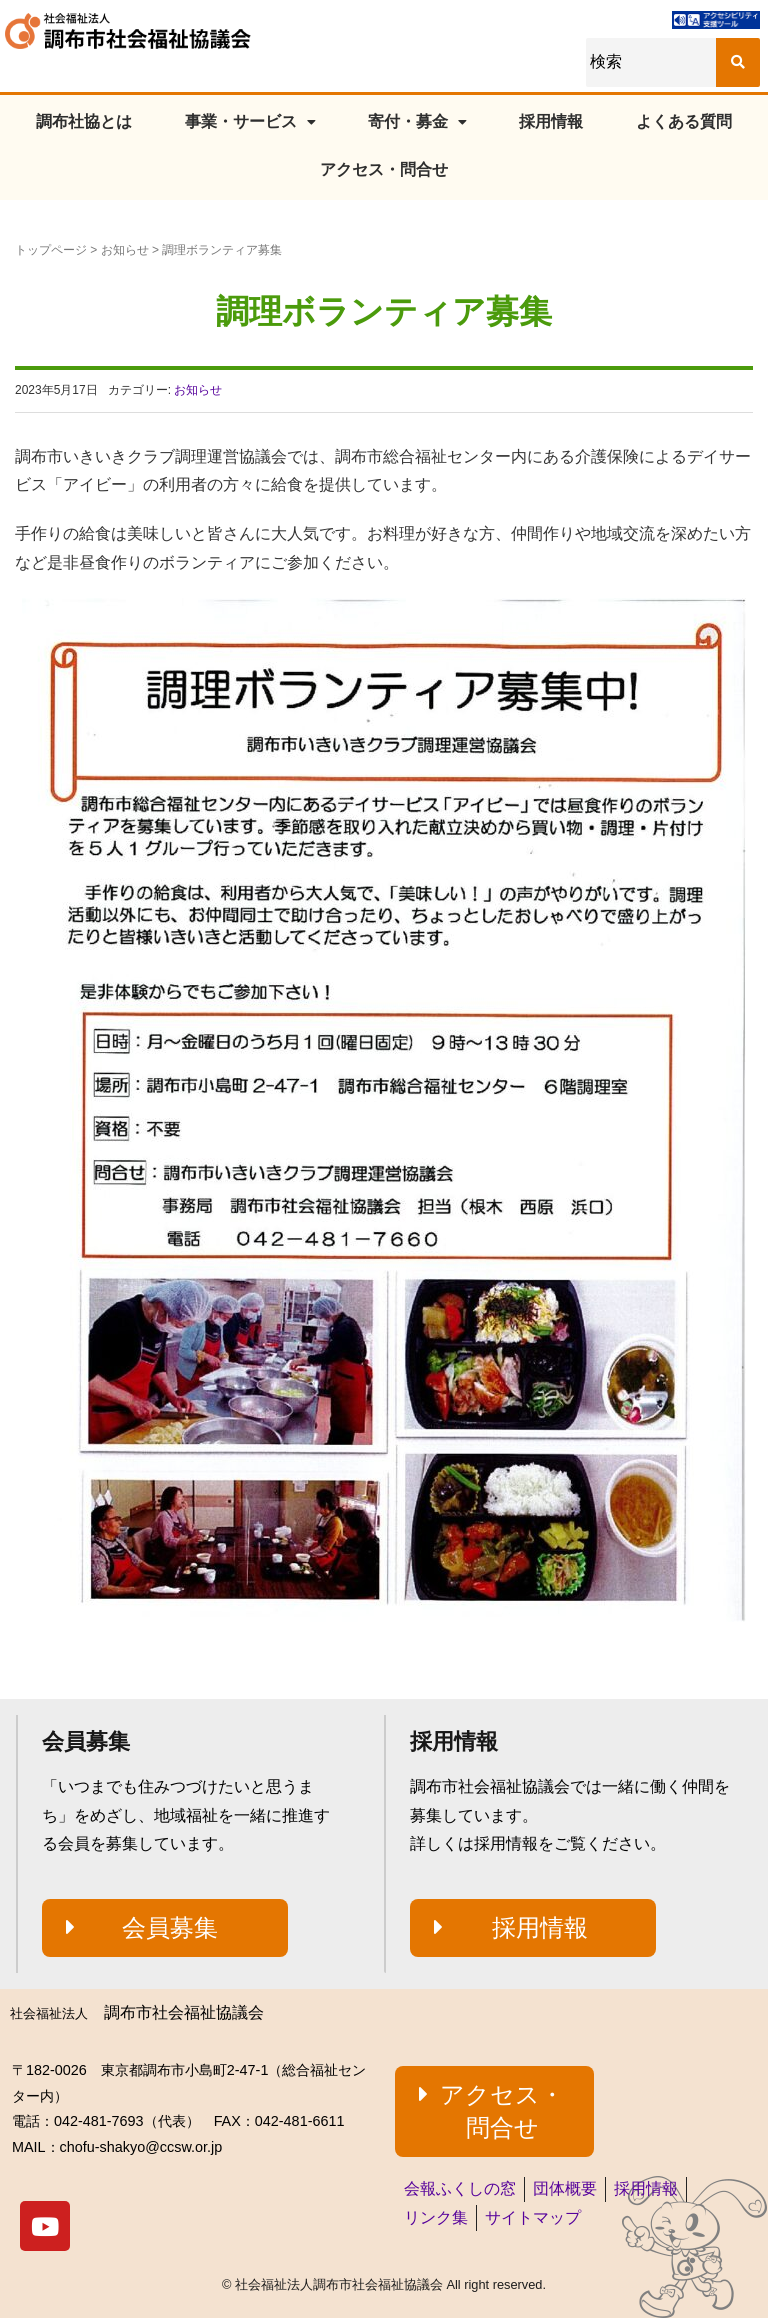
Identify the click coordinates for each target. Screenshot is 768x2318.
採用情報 (551, 121)
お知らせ (125, 250)
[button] (165, 1928)
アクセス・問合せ (384, 169)
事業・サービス (250, 121)
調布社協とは (84, 121)
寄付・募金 (417, 121)
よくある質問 (684, 121)
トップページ (51, 250)
